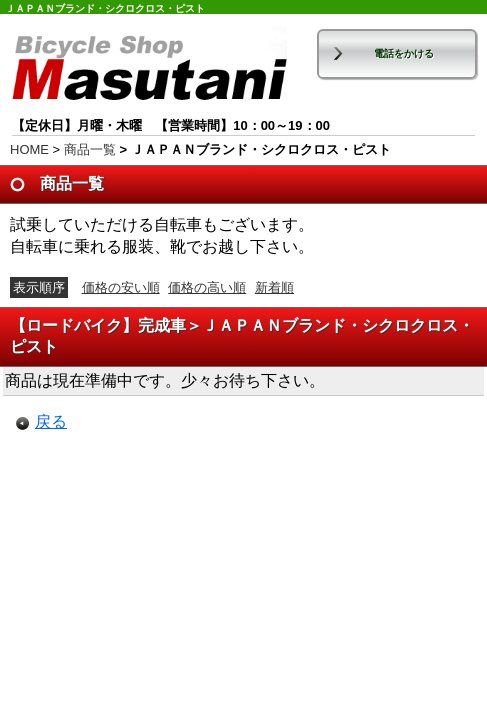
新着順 (274, 287)
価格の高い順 (207, 287)
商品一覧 (90, 149)
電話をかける (404, 53)
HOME (29, 149)
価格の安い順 (121, 287)
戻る (51, 421)
